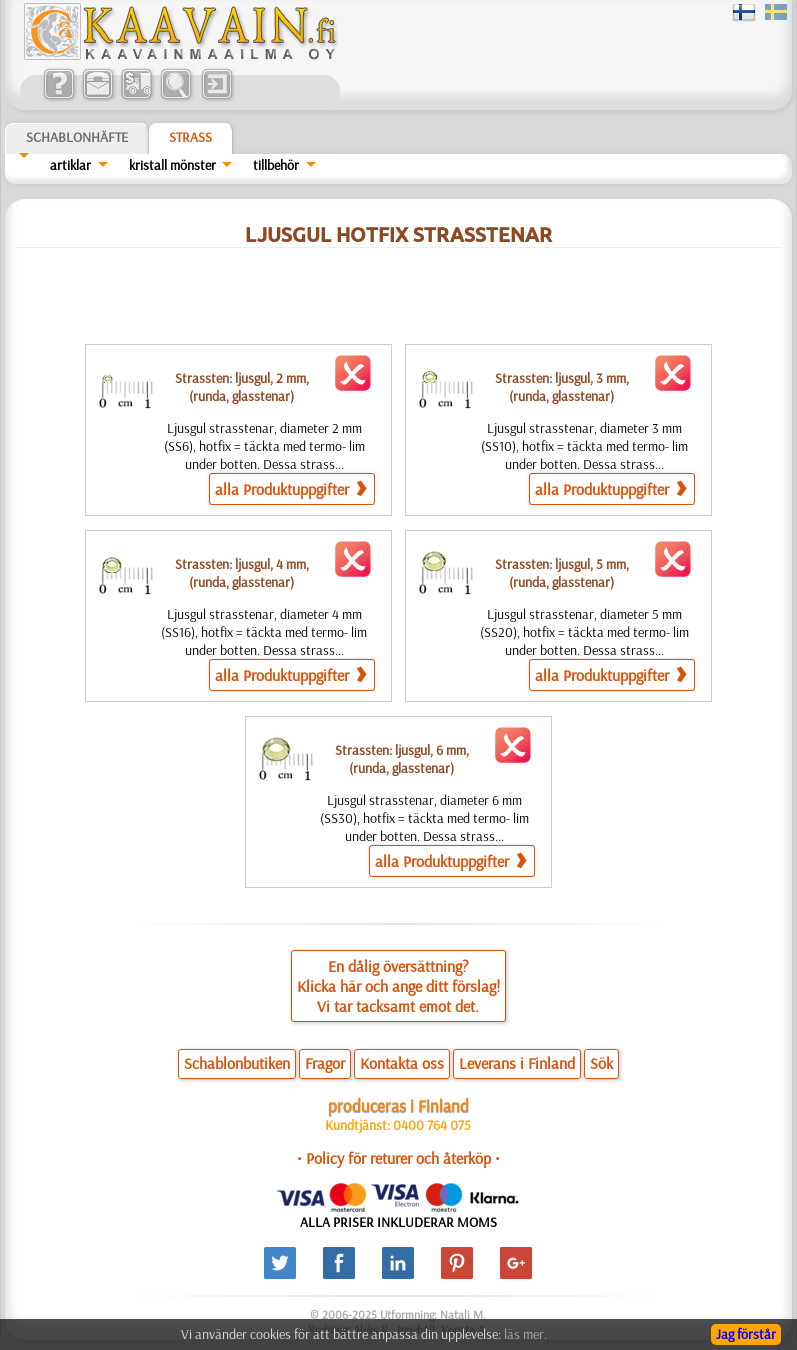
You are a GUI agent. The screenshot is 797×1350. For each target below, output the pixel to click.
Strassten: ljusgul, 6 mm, (402, 759)
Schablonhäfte (77, 137)
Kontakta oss (402, 1063)
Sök (601, 1063)
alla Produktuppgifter (290, 488)
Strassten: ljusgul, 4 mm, (242, 573)
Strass (190, 137)
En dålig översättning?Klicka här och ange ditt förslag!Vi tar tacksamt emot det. (398, 986)
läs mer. (525, 1334)
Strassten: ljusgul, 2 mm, (242, 387)
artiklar (70, 165)
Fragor (325, 1063)
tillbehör (276, 165)
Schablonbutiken (237, 1063)
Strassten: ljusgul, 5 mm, (562, 573)
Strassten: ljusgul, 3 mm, (562, 387)
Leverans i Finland (517, 1063)
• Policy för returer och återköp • (398, 1158)
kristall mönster (172, 165)
